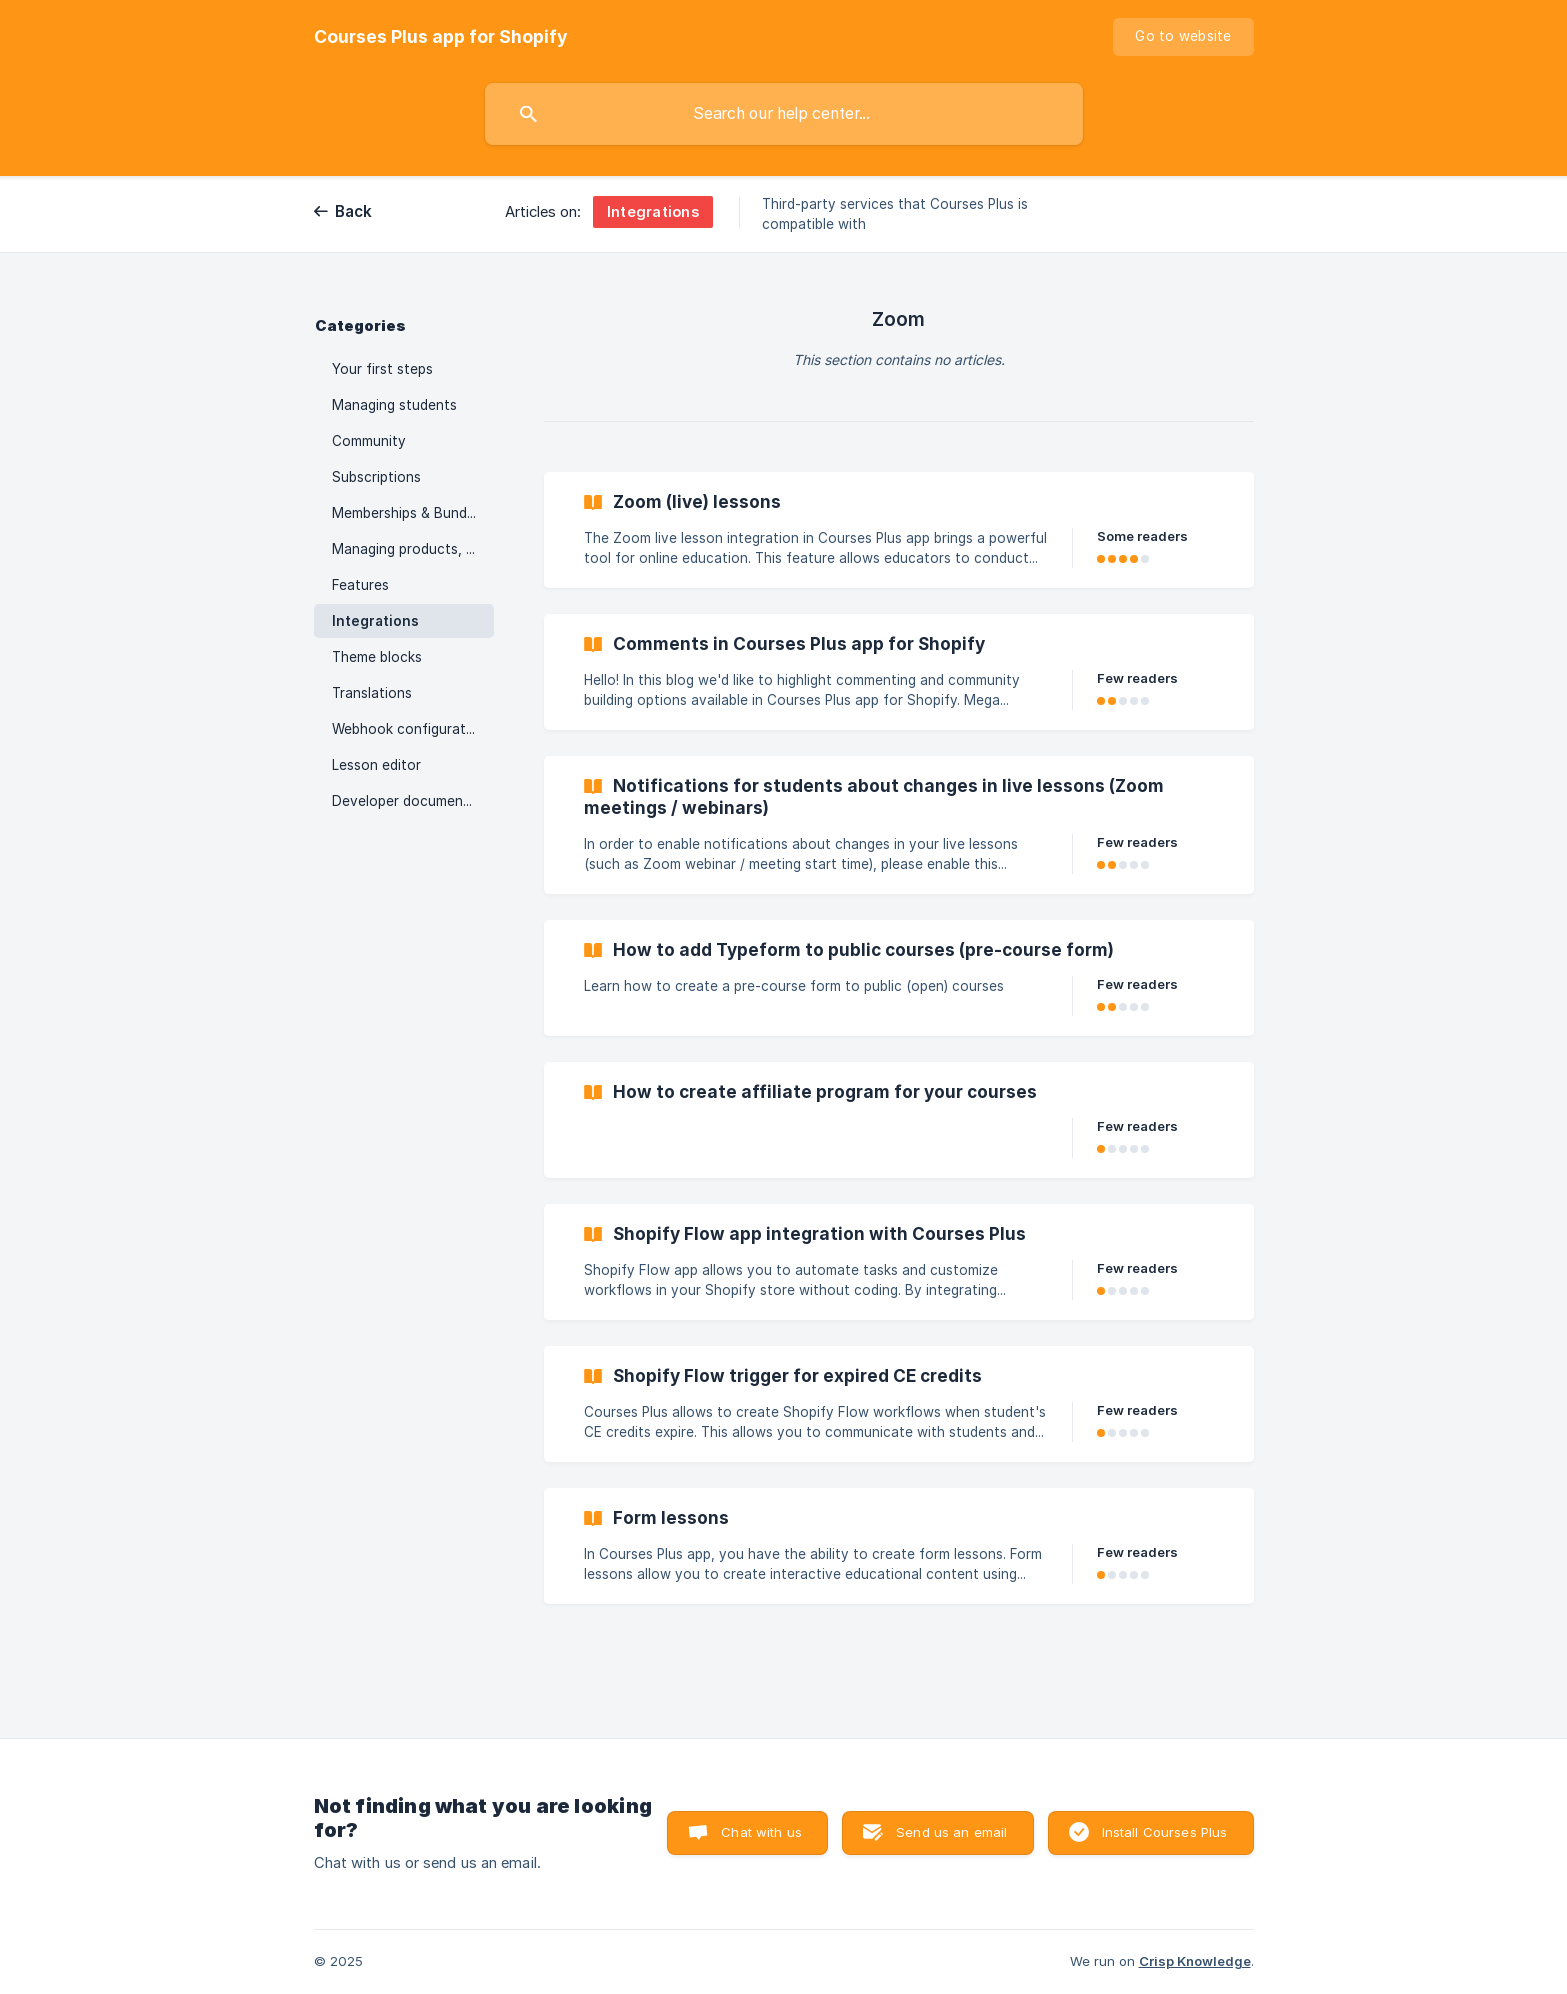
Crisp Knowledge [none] (1195, 1961)
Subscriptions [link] (376, 477)
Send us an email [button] (951, 1832)
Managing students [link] (394, 405)
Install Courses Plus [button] (1165, 1832)
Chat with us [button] (761, 1832)
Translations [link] (372, 693)
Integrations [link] (375, 621)
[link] (899, 530)
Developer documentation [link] (413, 801)
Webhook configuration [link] (409, 729)
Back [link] (354, 211)
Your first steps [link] (382, 369)
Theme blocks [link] (377, 657)
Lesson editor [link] (376, 765)
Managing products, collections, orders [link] (413, 549)
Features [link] (360, 585)
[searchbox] (784, 114)
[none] (441, 37)
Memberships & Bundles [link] (408, 513)
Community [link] (369, 441)
